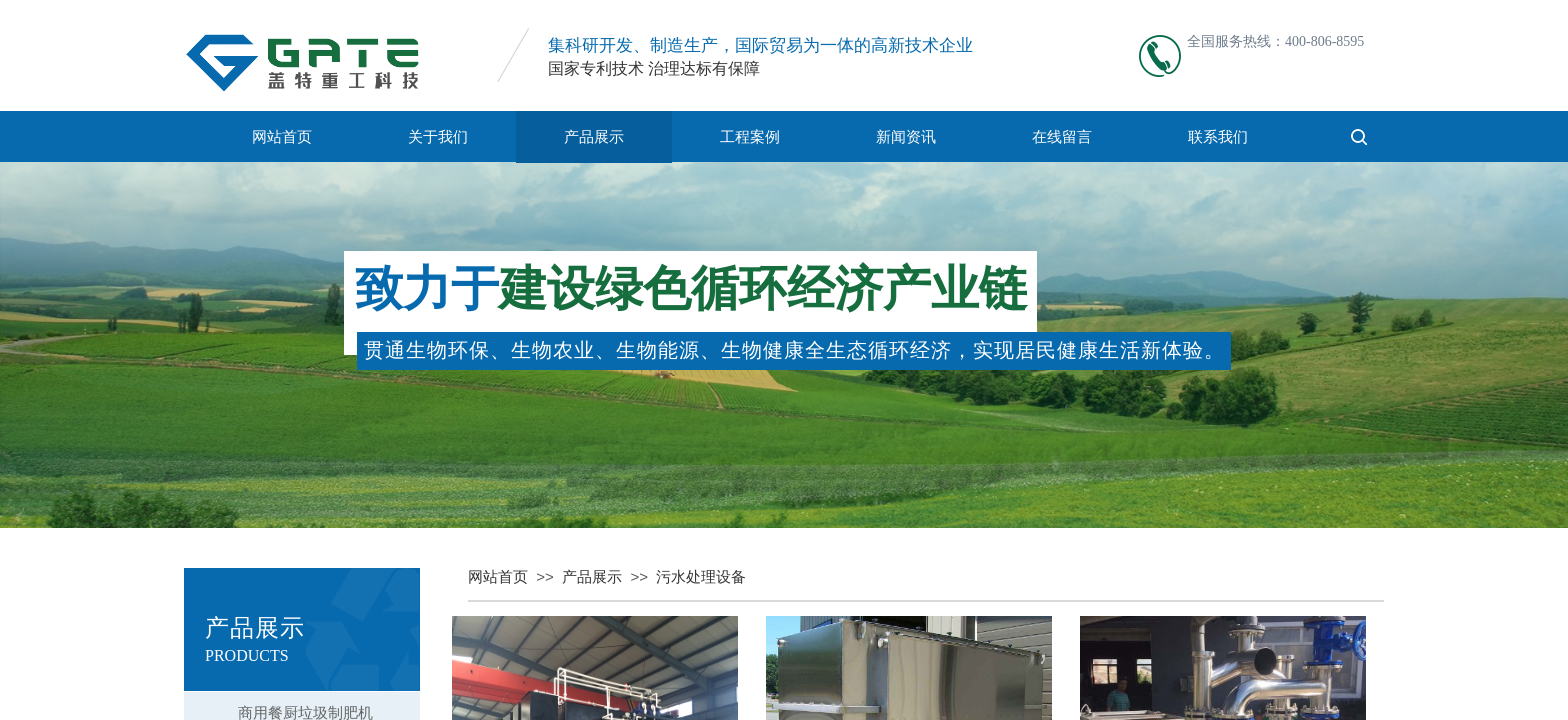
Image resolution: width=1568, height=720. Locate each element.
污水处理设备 (701, 577)
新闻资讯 (906, 137)
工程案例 (750, 137)
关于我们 (438, 137)
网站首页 (282, 137)
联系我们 (1218, 137)
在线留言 (1062, 137)
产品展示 (594, 137)
